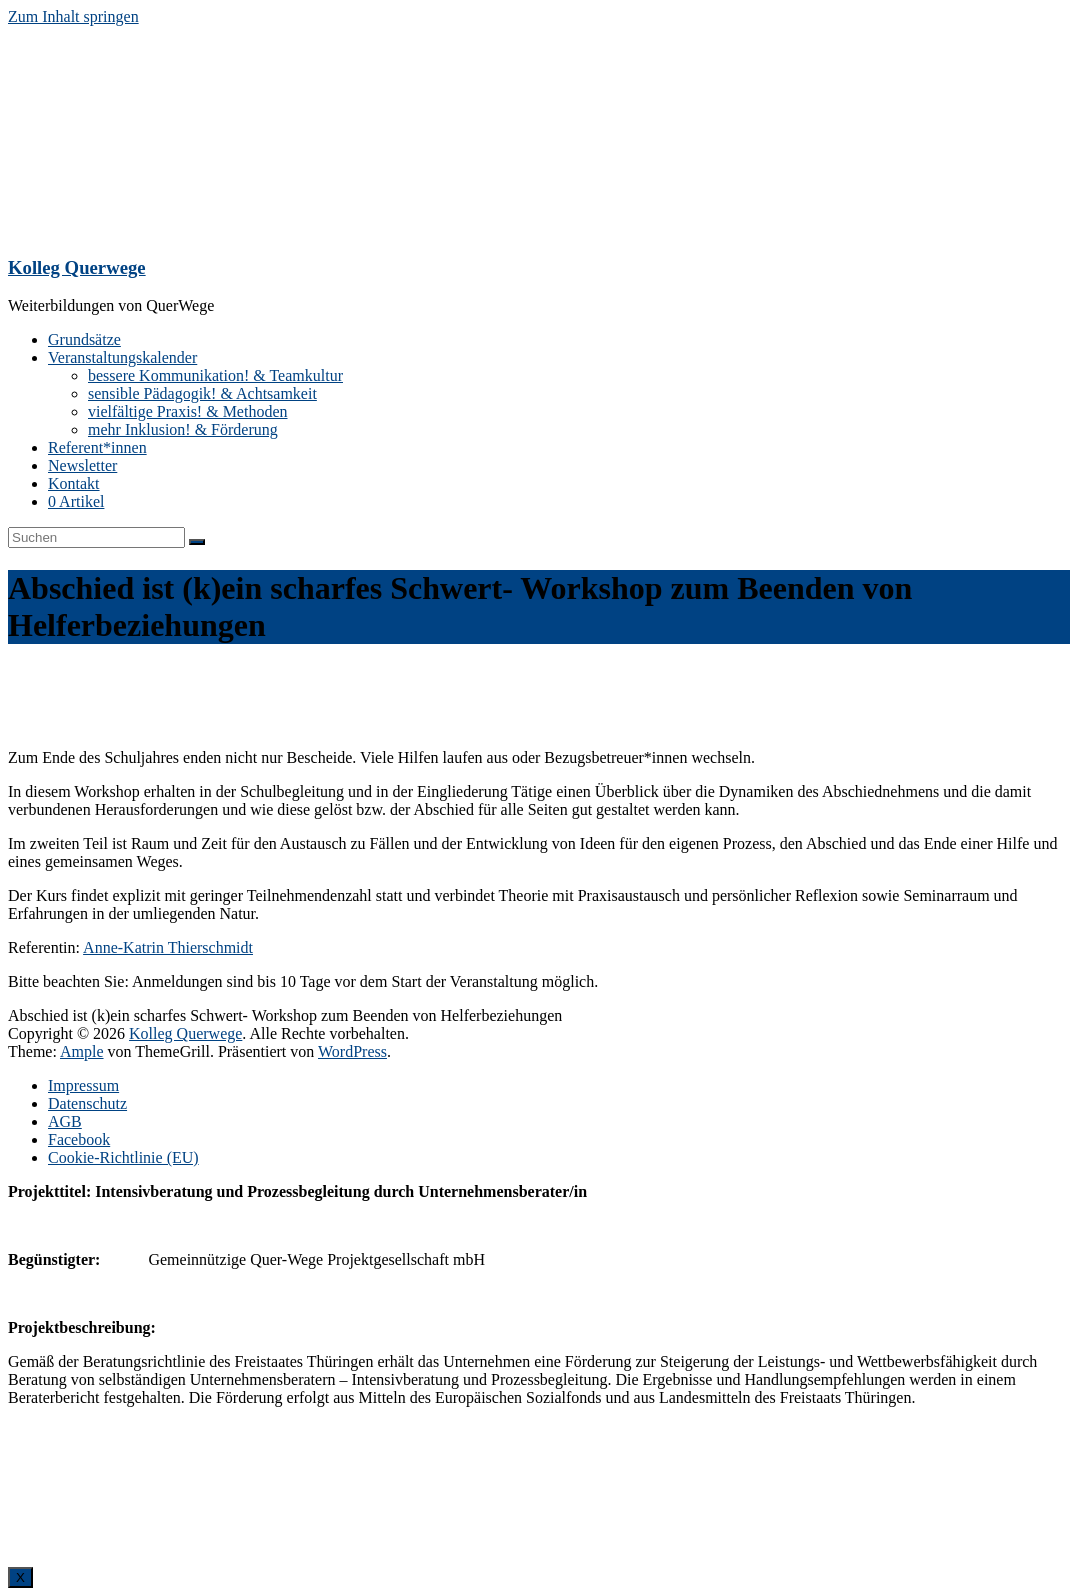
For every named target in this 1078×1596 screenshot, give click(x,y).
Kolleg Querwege (77, 267)
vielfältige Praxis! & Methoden (188, 411)
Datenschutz (87, 1103)
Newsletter (82, 465)
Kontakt (74, 483)
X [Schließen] (20, 1577)
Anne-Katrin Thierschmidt (168, 947)
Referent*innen (97, 447)
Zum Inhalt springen (73, 16)
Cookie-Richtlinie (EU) (123, 1157)
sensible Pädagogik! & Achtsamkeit (202, 393)
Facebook (79, 1139)
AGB (65, 1121)
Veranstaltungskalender (122, 357)
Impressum (83, 1085)
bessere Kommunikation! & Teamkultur (215, 375)
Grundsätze (84, 339)
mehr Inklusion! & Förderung (183, 429)
